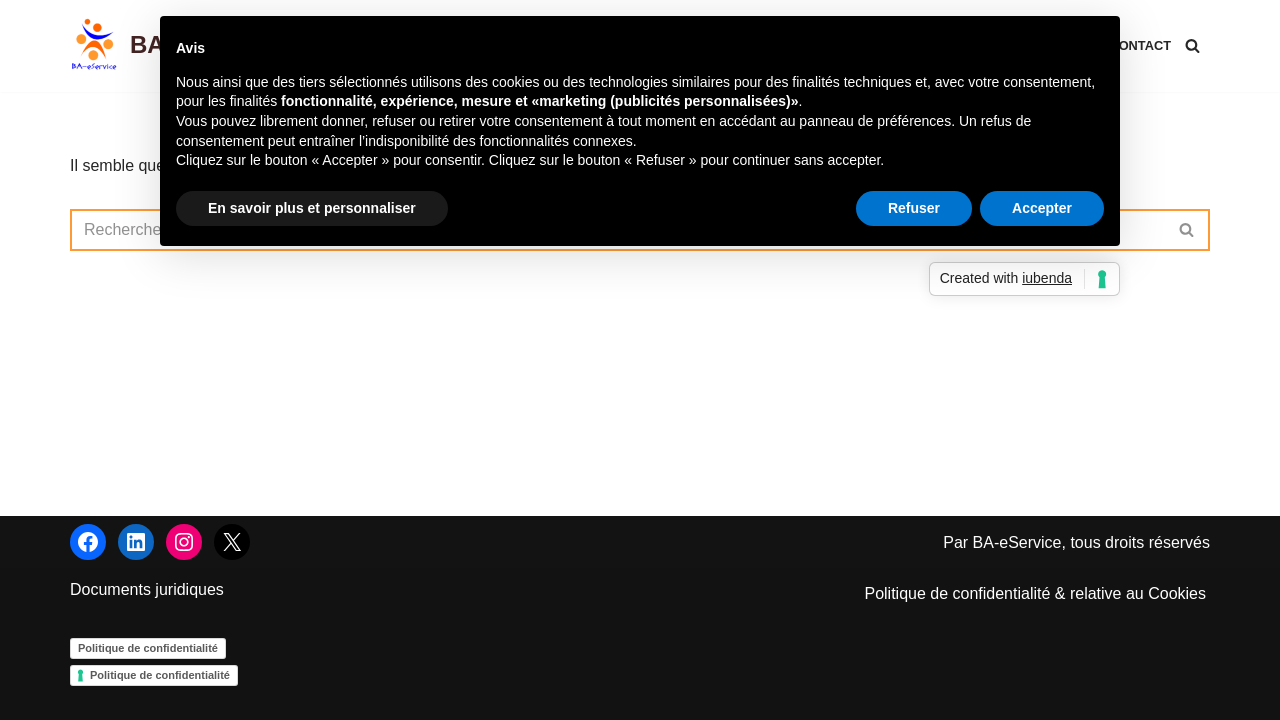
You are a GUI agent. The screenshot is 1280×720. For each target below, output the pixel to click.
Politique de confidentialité (148, 648)
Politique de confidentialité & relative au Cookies (1035, 593)
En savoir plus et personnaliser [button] (312, 208)
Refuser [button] (914, 208)
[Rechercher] (1192, 45)
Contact (1140, 45)
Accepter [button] (1042, 208)
